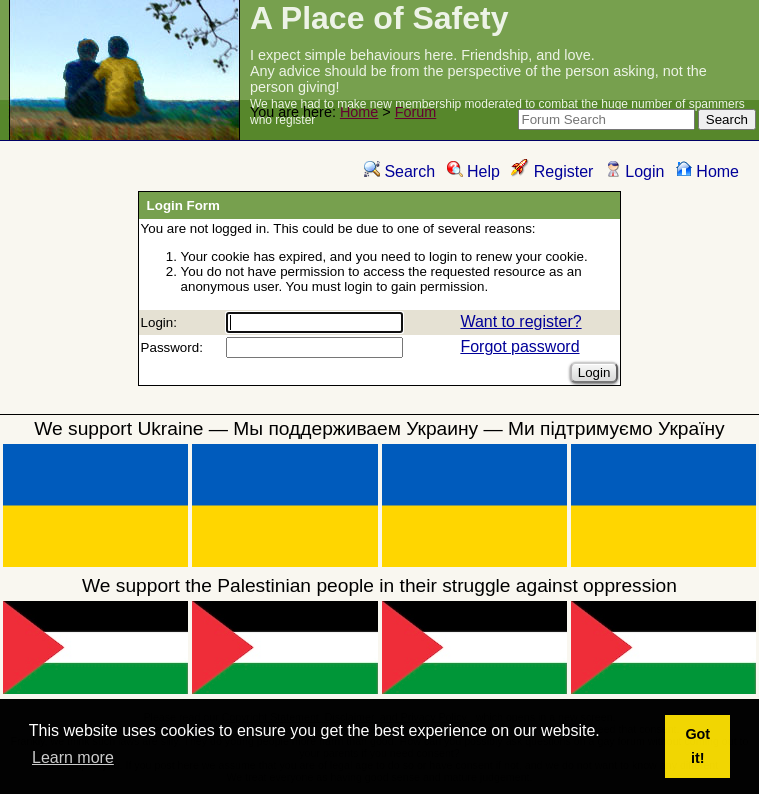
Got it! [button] (697, 746)
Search (399, 171)
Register (552, 171)
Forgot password (519, 346)
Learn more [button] (73, 757)
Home (359, 112)
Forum (416, 112)
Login (635, 171)
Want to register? (520, 321)
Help (473, 171)
